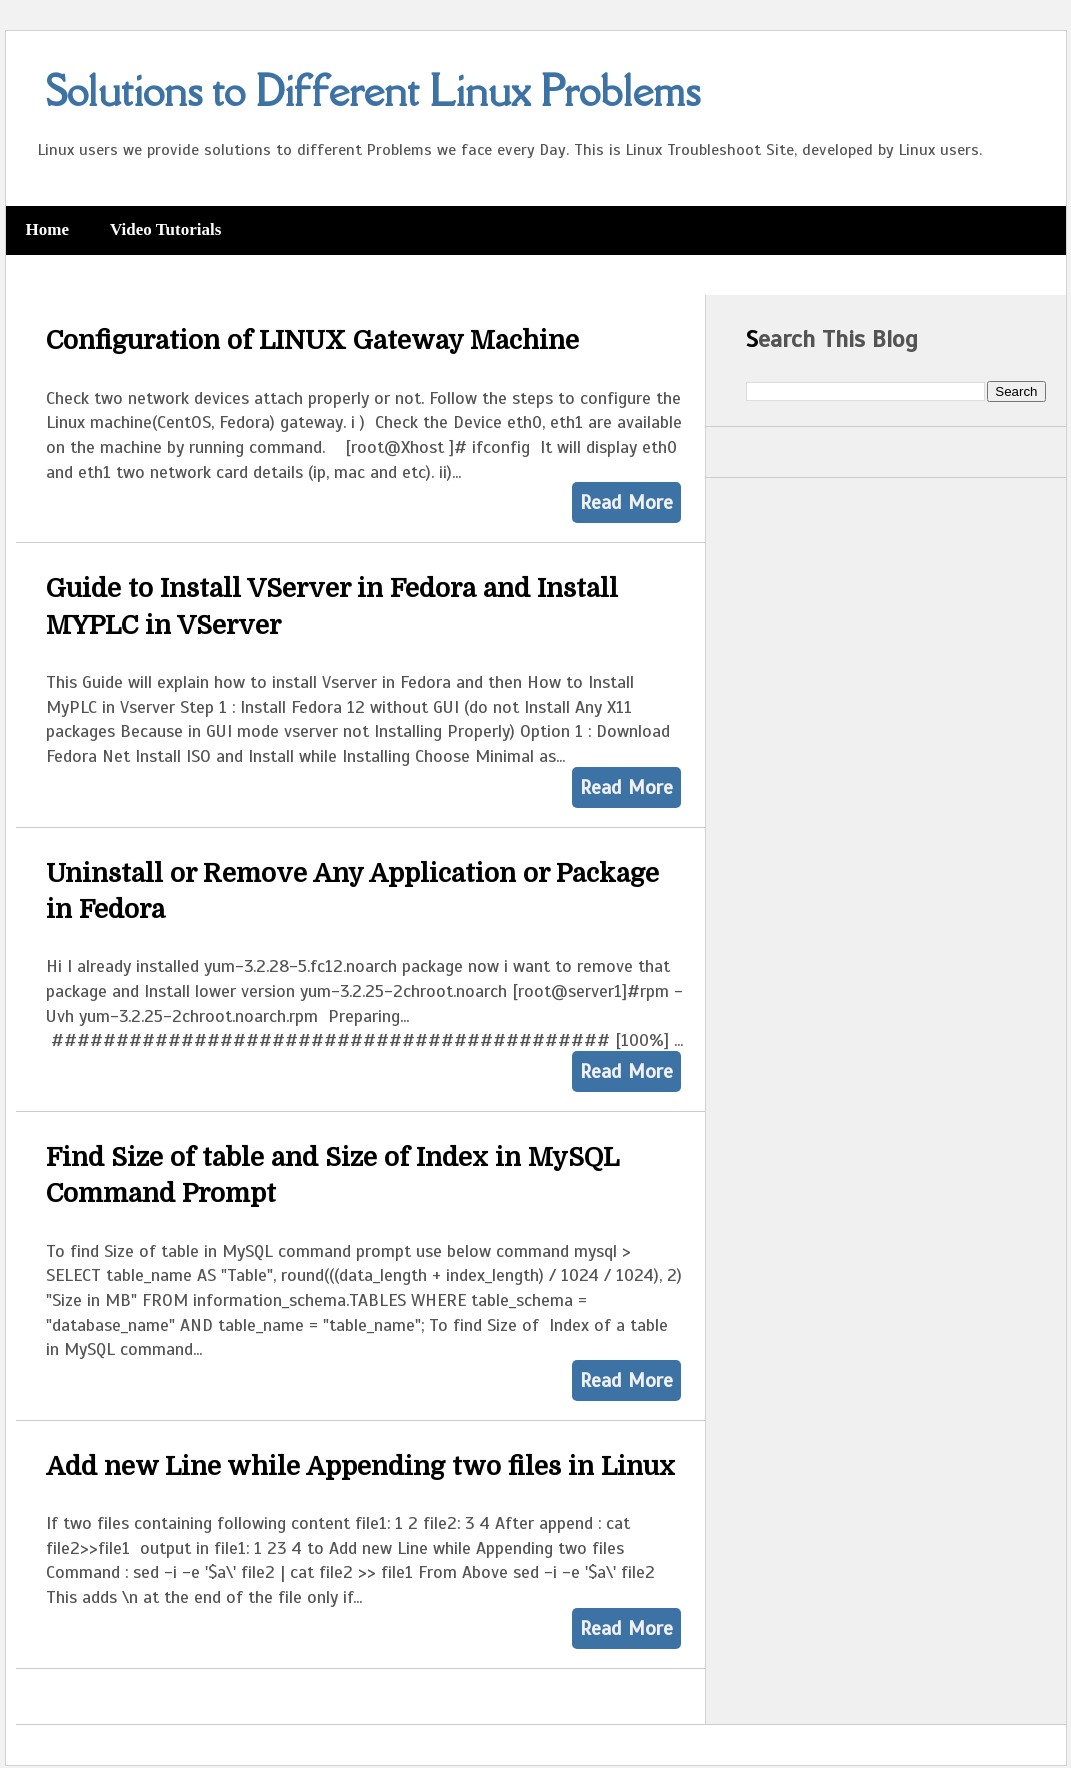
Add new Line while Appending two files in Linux (360, 1466)
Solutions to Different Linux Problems (373, 90)
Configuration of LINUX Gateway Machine (312, 340)
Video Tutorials (165, 229)
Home (47, 229)
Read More (626, 502)
